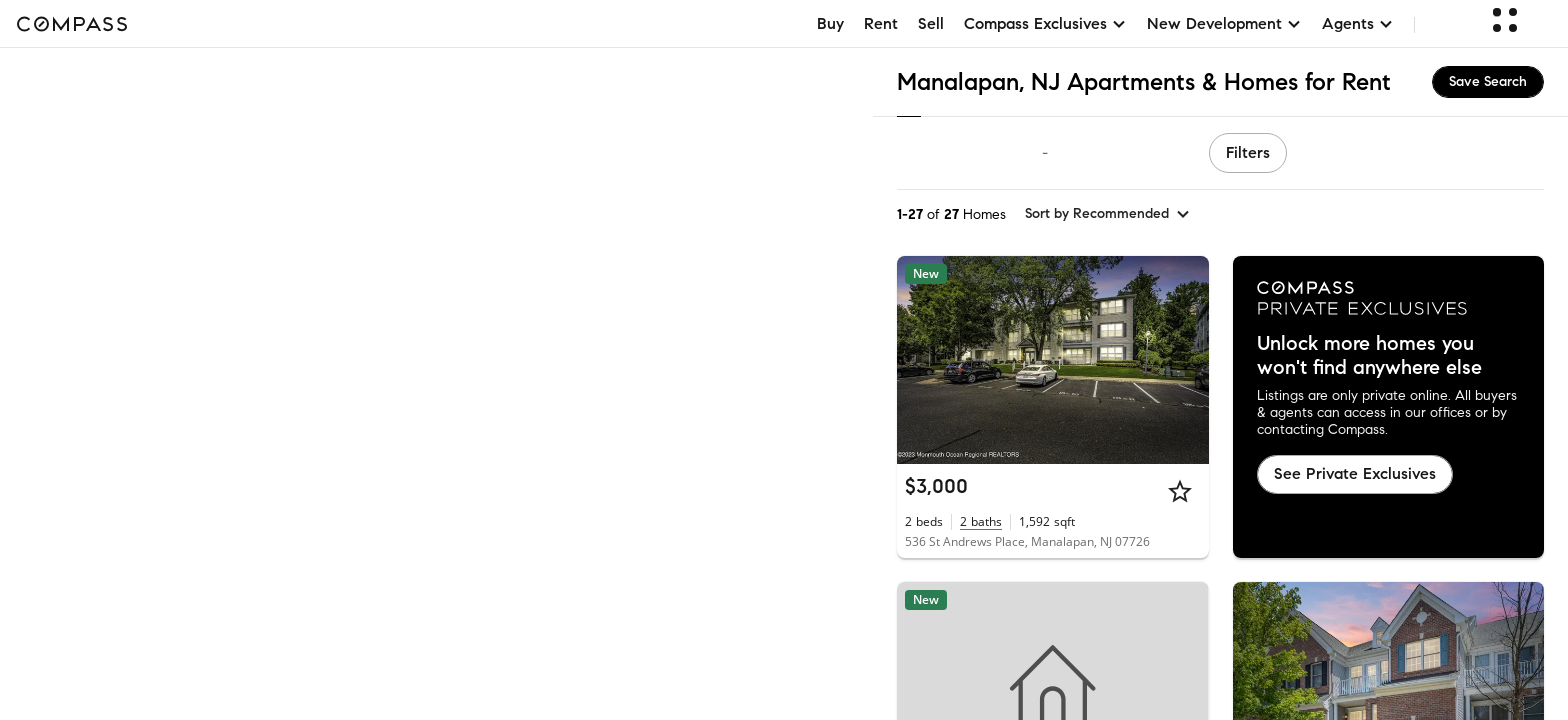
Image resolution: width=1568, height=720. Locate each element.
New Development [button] (1224, 23)
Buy (830, 23)
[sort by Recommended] (1108, 214)
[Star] (1180, 491)
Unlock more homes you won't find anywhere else (1369, 356)
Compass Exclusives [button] (1045, 23)
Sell (931, 23)
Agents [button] (1358, 23)
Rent (881, 23)
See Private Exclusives (1355, 473)
